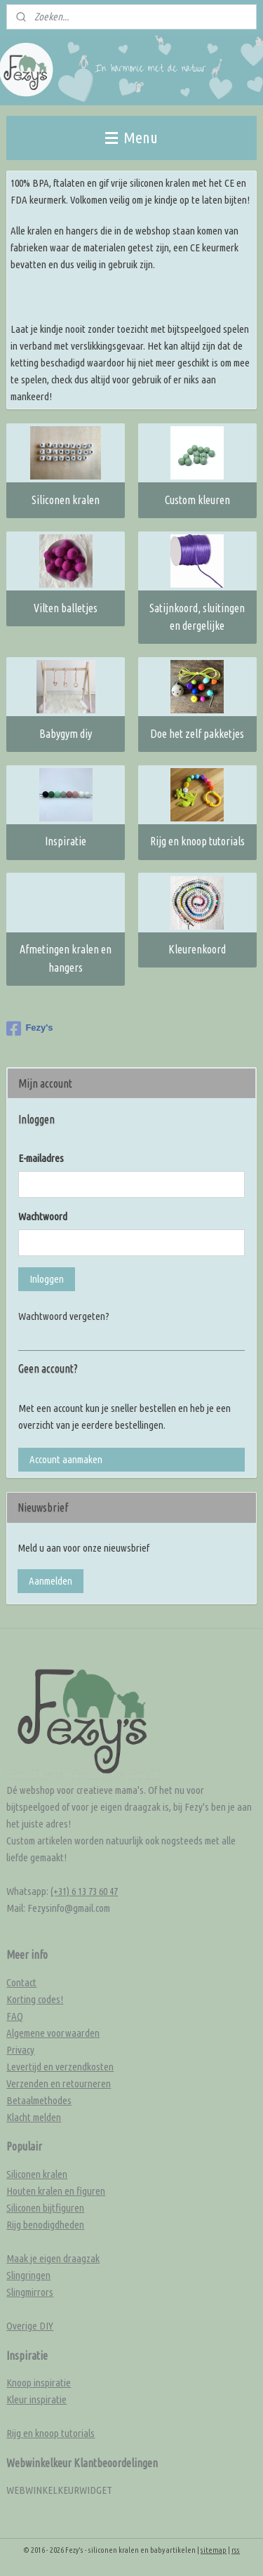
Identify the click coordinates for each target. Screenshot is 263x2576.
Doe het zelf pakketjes (197, 733)
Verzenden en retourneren (58, 2083)
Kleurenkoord (197, 949)
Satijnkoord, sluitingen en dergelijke (197, 617)
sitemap (214, 2550)
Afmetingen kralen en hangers (66, 958)
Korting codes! (34, 1999)
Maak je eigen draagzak (53, 2258)
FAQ (14, 2016)
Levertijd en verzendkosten (60, 2067)
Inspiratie (65, 841)
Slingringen (28, 2275)
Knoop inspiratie (38, 2383)
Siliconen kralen (66, 500)
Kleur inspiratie (36, 2399)
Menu (131, 137)
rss (235, 2550)
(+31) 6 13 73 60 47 (84, 1891)
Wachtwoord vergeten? (63, 1316)
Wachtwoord (42, 1216)
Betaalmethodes (39, 2100)
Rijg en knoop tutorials (197, 841)
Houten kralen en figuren (55, 2191)
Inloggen (46, 1279)
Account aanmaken (65, 1459)
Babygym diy (65, 733)
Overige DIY (29, 2326)
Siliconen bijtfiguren (45, 2208)
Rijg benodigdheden (45, 2225)
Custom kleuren (197, 500)
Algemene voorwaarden (53, 2033)
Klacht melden (33, 2117)
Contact (21, 1982)
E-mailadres (41, 1158)
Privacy (20, 2050)
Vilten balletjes (65, 608)
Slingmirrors (29, 2292)
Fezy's (29, 1028)
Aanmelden (50, 1581)
